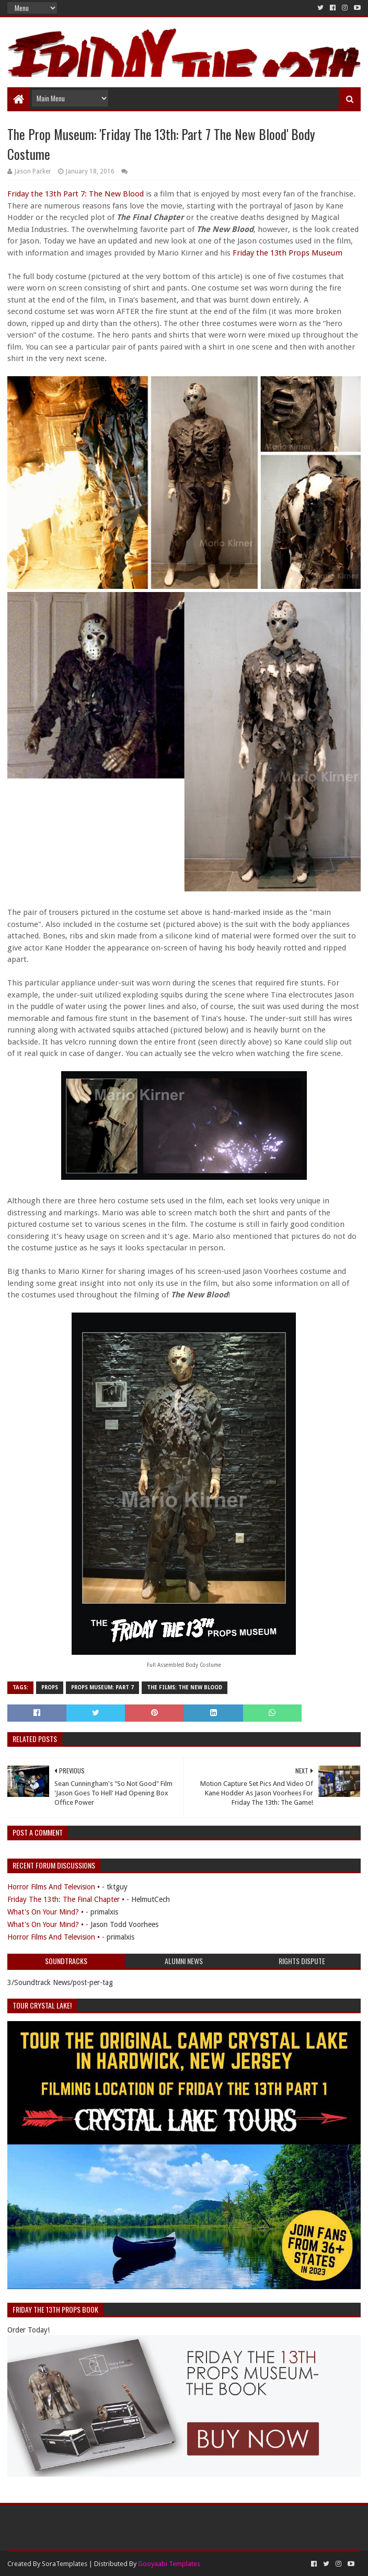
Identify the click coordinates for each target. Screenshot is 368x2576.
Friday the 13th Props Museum (287, 253)
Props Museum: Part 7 (102, 1687)
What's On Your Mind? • (45, 1912)
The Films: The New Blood (184, 1687)
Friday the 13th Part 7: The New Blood (75, 194)
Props (49, 1687)
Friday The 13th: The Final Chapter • (65, 1899)
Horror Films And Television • (53, 1887)
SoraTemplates (64, 2564)
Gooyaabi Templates (169, 2564)
